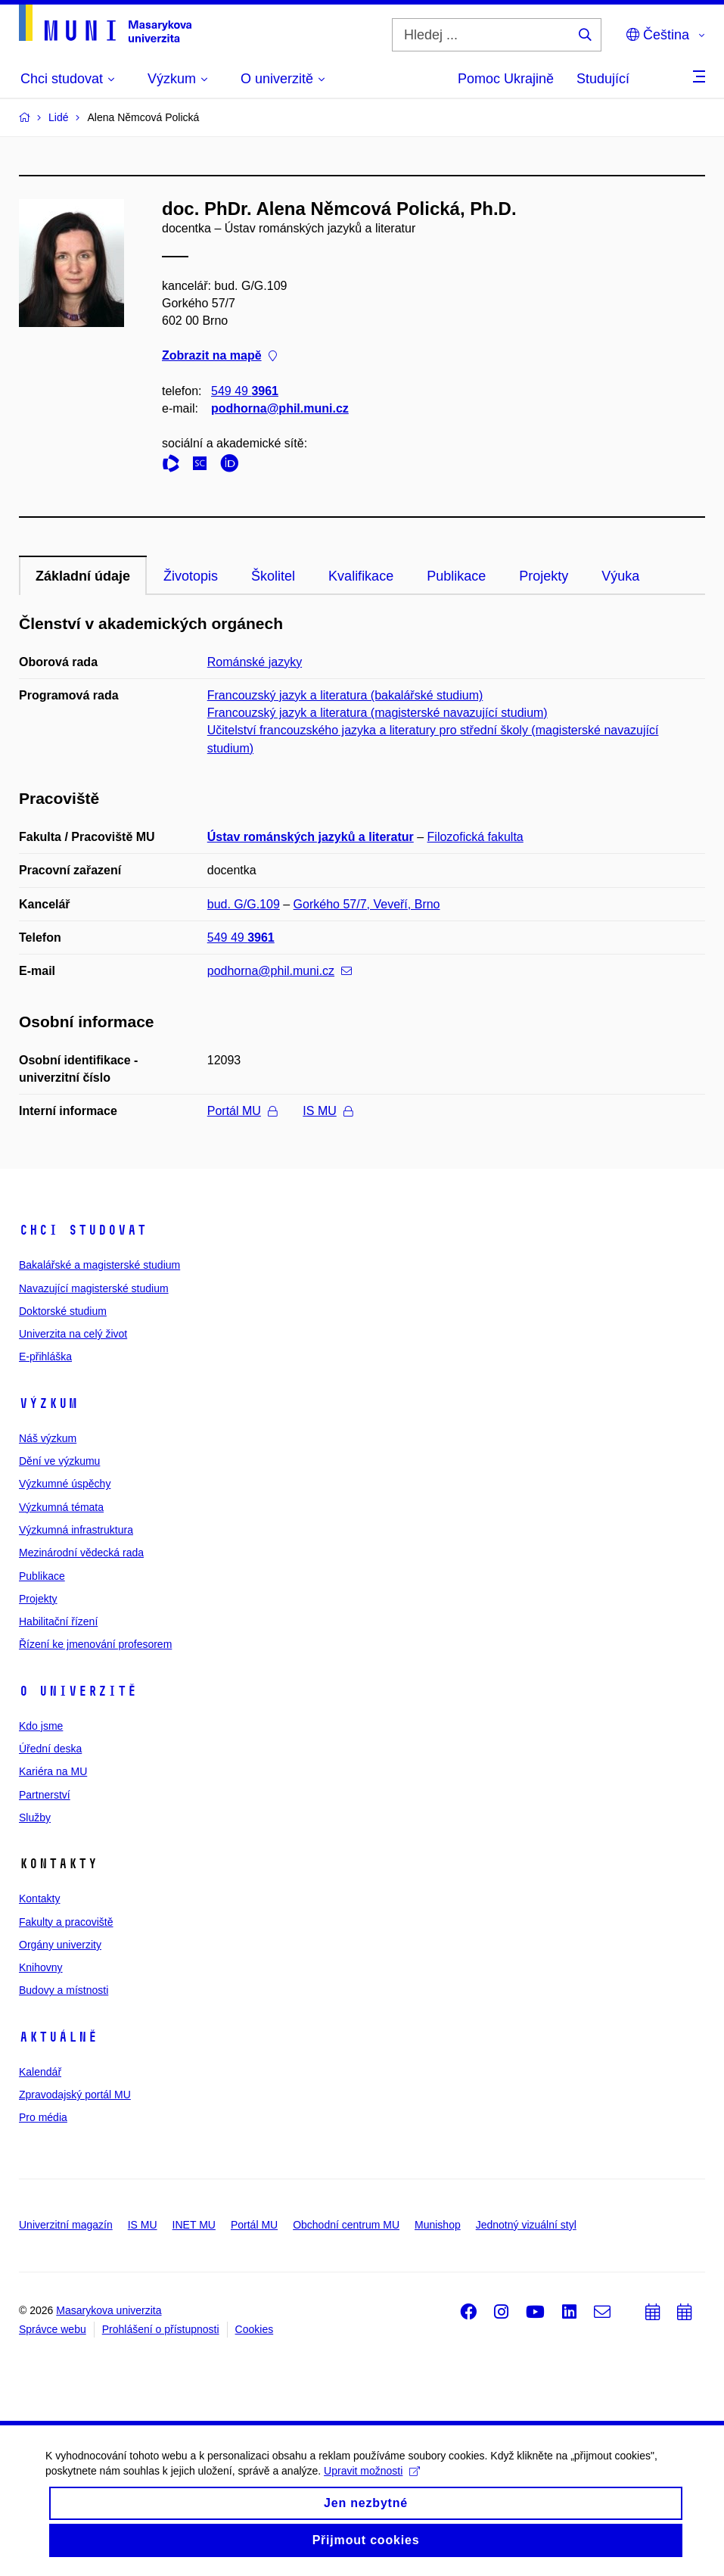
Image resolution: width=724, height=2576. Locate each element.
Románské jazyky (254, 662)
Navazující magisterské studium (94, 1288)
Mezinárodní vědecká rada (81, 1553)
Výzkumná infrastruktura (76, 1530)
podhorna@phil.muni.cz (280, 408)
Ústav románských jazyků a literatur (310, 836)
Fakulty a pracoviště (66, 1922)
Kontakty (39, 1898)
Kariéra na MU (53, 1771)
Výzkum (48, 1403)
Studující (602, 78)
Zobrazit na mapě (219, 356)
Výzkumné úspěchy (64, 1484)
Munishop (438, 2225)
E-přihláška (45, 1356)
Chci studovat (83, 1230)
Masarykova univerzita (108, 2310)
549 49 (244, 391)
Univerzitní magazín (66, 2225)
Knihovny (41, 1967)
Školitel (273, 576)
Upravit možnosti (372, 2482)
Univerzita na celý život (73, 1334)
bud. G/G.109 (243, 904)
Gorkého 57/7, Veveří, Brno (367, 904)
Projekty (543, 576)
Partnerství (44, 1795)
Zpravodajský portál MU (75, 2095)
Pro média (43, 2117)
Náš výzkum (47, 1438)
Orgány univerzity (60, 1945)
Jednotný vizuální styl (526, 2225)
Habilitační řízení (58, 1621)
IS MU (327, 1110)
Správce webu (52, 2329)
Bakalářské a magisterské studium (99, 1265)
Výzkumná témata (61, 1507)
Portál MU (242, 1110)
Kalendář (40, 2072)
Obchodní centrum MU (346, 2225)
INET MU (194, 2225)
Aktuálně (58, 2037)
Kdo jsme (41, 1726)
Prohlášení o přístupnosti (160, 2329)
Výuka (620, 576)
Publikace (456, 576)
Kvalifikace (360, 576)
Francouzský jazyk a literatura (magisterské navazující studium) (377, 712)
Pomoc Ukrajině (506, 78)
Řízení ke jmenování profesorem (95, 1644)
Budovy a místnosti (63, 1990)
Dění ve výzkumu (59, 1461)
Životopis (190, 576)
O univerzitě (78, 1691)
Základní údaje (83, 576)
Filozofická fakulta (475, 836)
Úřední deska (50, 1749)
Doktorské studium (63, 1311)
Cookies (254, 2329)
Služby (35, 1817)
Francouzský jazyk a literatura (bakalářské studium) (345, 695)
